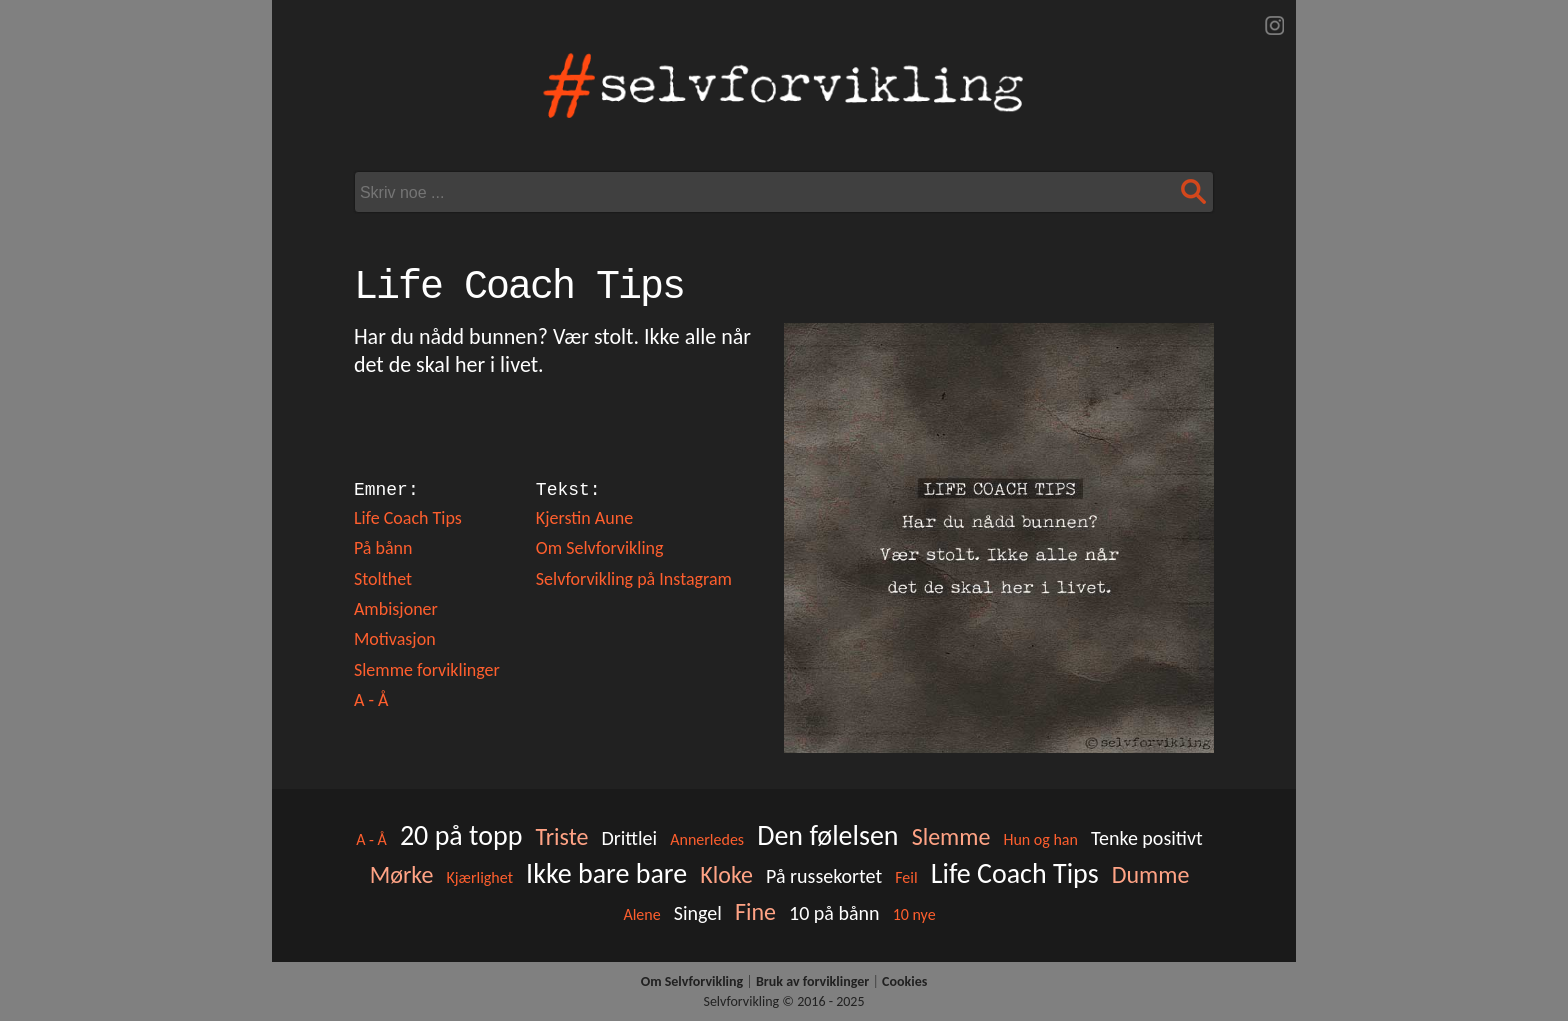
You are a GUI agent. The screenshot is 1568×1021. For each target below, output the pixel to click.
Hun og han (1040, 839)
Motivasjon (395, 639)
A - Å (371, 700)
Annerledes (707, 839)
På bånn (383, 548)
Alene (641, 914)
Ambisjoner (396, 609)
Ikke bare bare (606, 873)
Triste (561, 836)
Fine (755, 911)
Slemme (951, 836)
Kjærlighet (479, 877)
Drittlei (629, 838)
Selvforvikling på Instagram (634, 579)
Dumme (1151, 874)
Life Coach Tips (408, 518)
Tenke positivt (1147, 838)
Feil (906, 877)
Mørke (402, 874)
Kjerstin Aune (584, 518)
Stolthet (383, 579)
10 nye (914, 914)
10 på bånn (834, 913)
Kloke (726, 874)
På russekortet (824, 876)
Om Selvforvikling (600, 548)
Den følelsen (827, 835)
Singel (698, 913)
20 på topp (461, 835)
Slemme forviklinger (427, 670)
